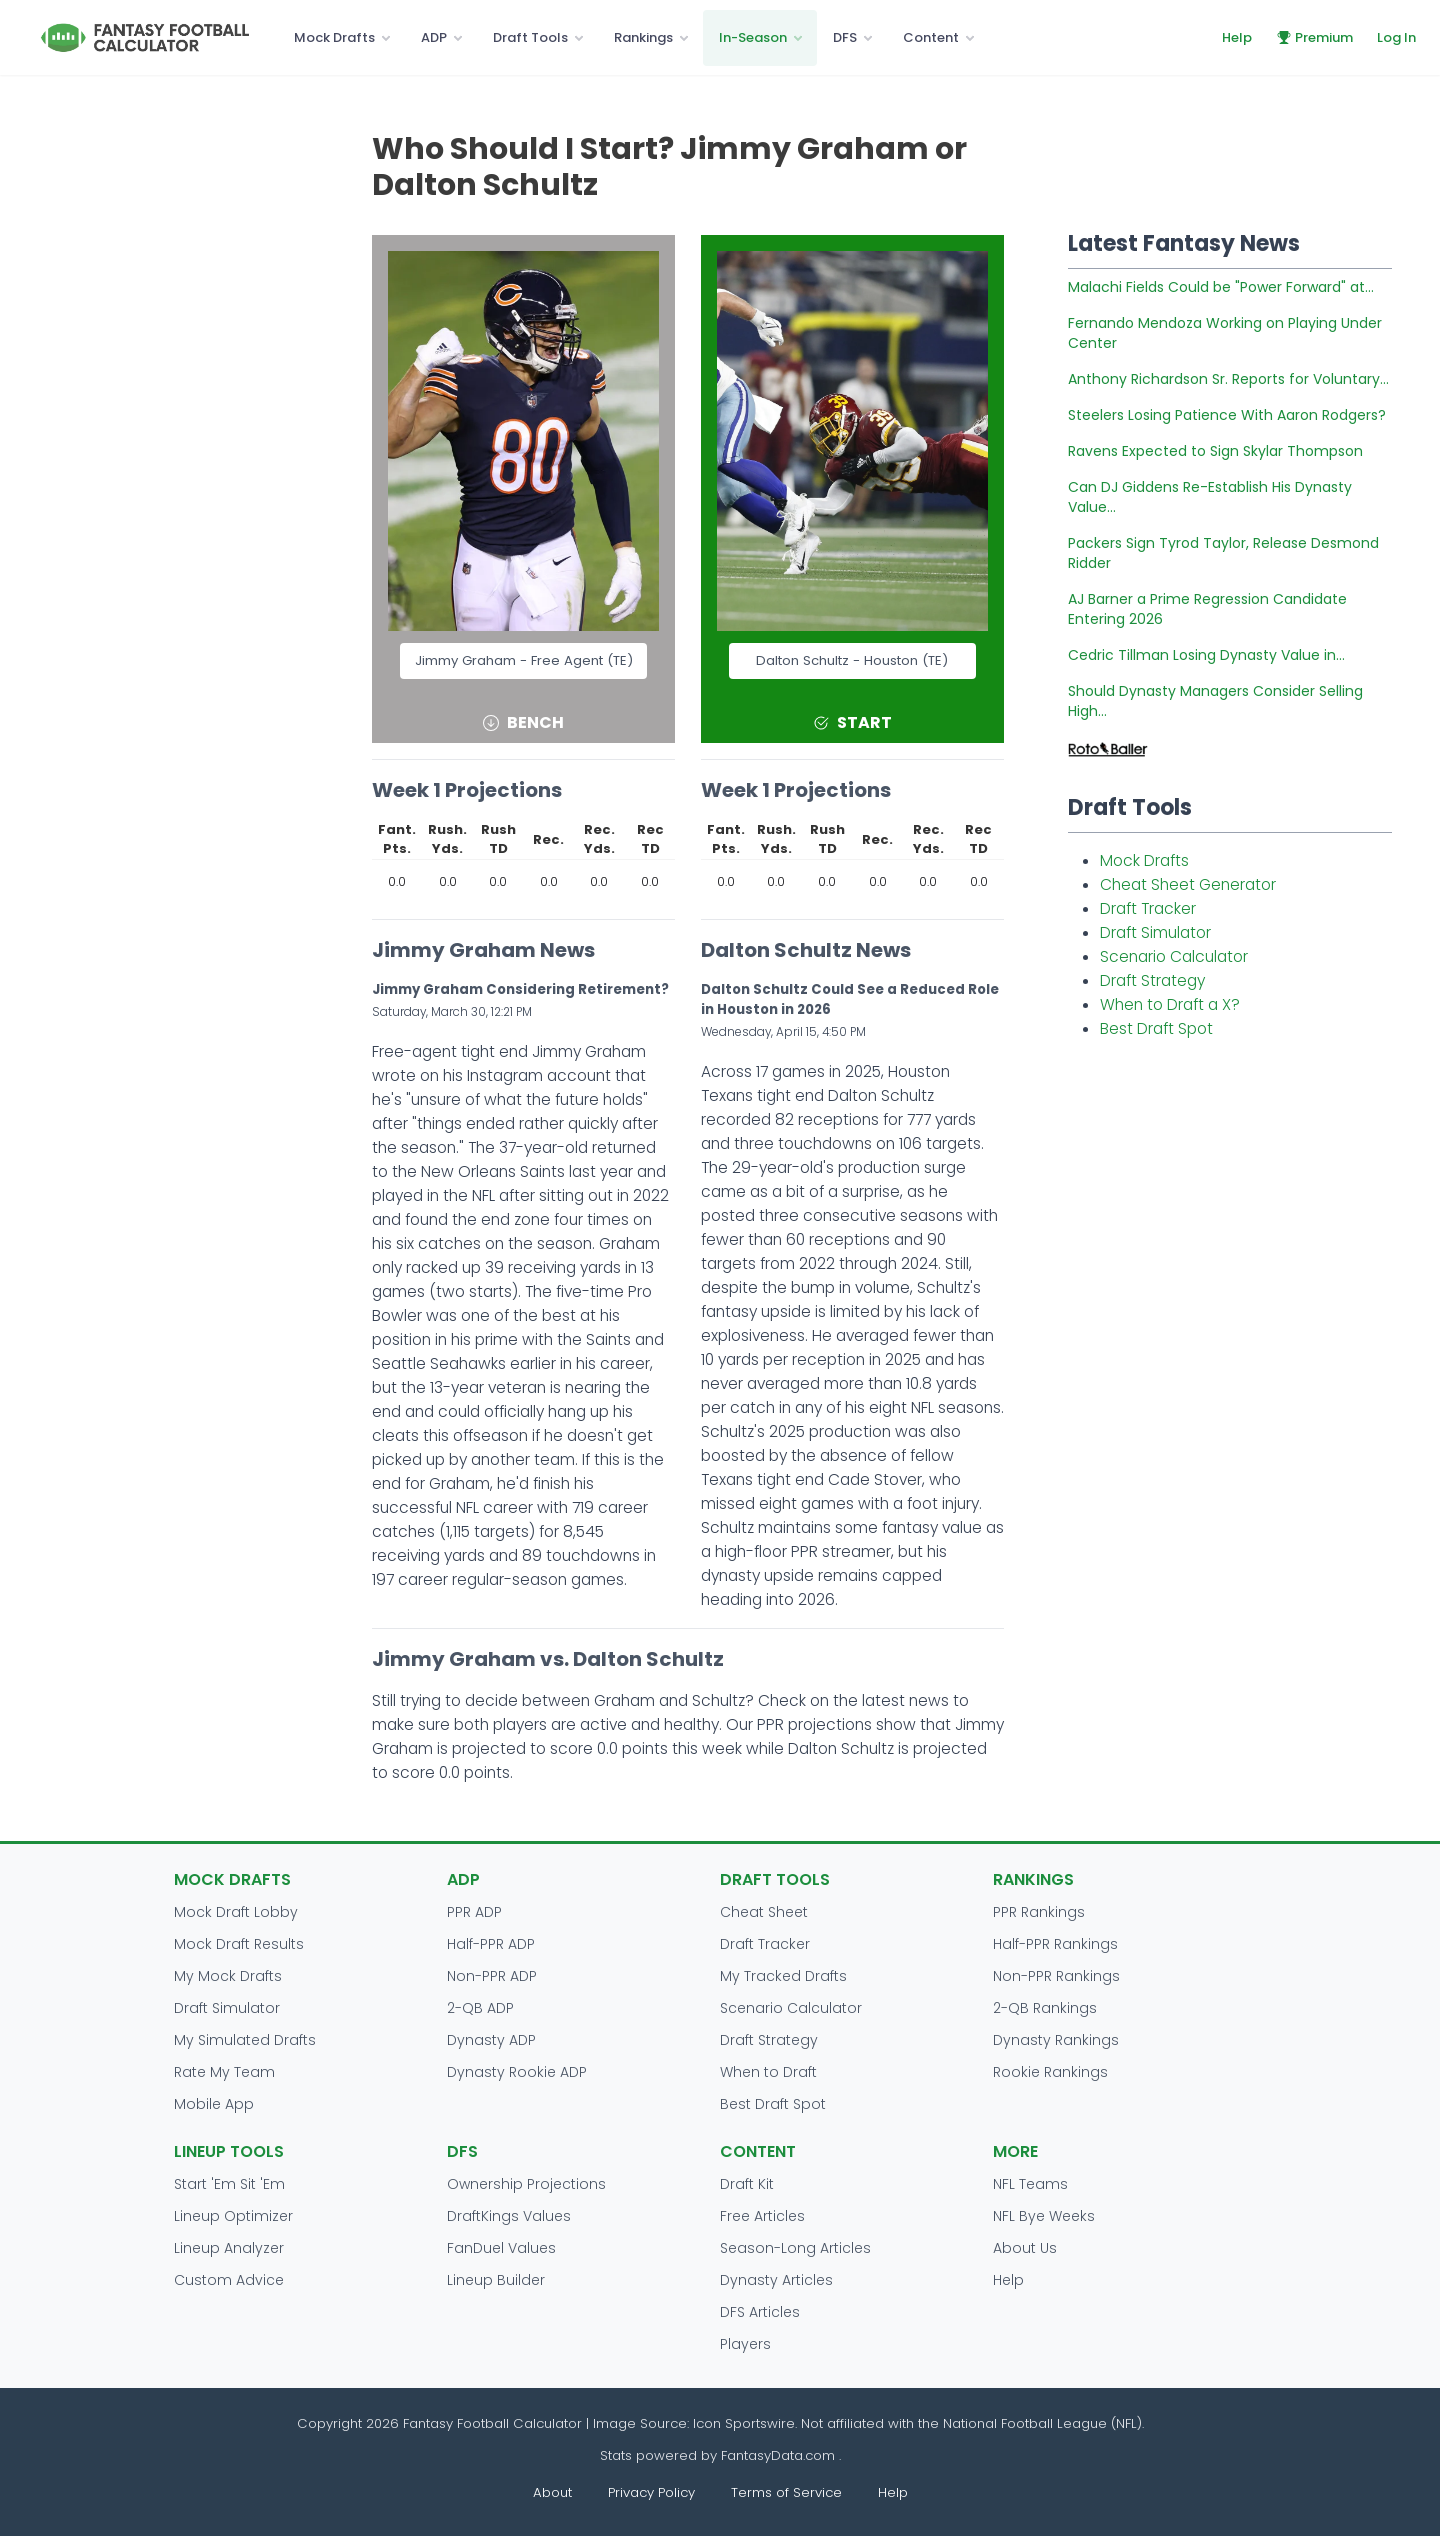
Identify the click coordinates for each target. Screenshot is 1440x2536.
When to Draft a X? (1170, 1004)
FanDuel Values (501, 2248)
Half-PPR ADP (491, 1944)
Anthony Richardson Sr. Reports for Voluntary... (1228, 379)
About (552, 2492)
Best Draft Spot (1156, 1028)
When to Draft (768, 2072)
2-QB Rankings (1045, 2008)
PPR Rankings (1039, 1912)
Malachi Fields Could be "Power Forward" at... (1221, 287)
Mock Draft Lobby (236, 1912)
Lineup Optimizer (233, 2216)
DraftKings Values (509, 2216)
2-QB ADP (480, 2008)
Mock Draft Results (239, 1944)
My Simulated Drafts (245, 2040)
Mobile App (214, 2104)
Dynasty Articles (776, 2280)
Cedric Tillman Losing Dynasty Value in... (1206, 655)
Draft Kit (747, 2184)
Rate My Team (224, 2072)
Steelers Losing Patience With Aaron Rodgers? (1227, 415)
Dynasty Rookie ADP (517, 2072)
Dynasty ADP (491, 2040)
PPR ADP (474, 1912)
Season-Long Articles (795, 2248)
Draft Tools (530, 37)
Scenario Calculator (1174, 956)
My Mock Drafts (228, 1976)
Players (745, 2344)
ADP (434, 37)
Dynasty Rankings (1056, 2040)
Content (931, 37)
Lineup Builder (496, 2280)
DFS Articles (760, 2312)
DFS (845, 37)
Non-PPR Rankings (1056, 1976)
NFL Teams (1030, 2184)
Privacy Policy (651, 2492)
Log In (1396, 37)
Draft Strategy (1152, 980)
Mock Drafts (334, 37)
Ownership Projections (526, 2184)
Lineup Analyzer (229, 2248)
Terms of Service (786, 2492)
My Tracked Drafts (783, 1976)
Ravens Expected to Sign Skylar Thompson (1215, 451)
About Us (1025, 2248)
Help (1237, 37)
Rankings (643, 37)
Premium (1314, 37)
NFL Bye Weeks (1044, 2216)
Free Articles (762, 2216)
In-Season (753, 37)
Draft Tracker (1148, 908)
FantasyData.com (780, 2455)
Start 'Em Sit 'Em (229, 2184)
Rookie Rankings (1050, 2072)
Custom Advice (229, 2280)
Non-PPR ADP (492, 1976)
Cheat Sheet (764, 1912)
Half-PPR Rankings (1055, 1944)
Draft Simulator (1155, 932)
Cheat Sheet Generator (1188, 884)
